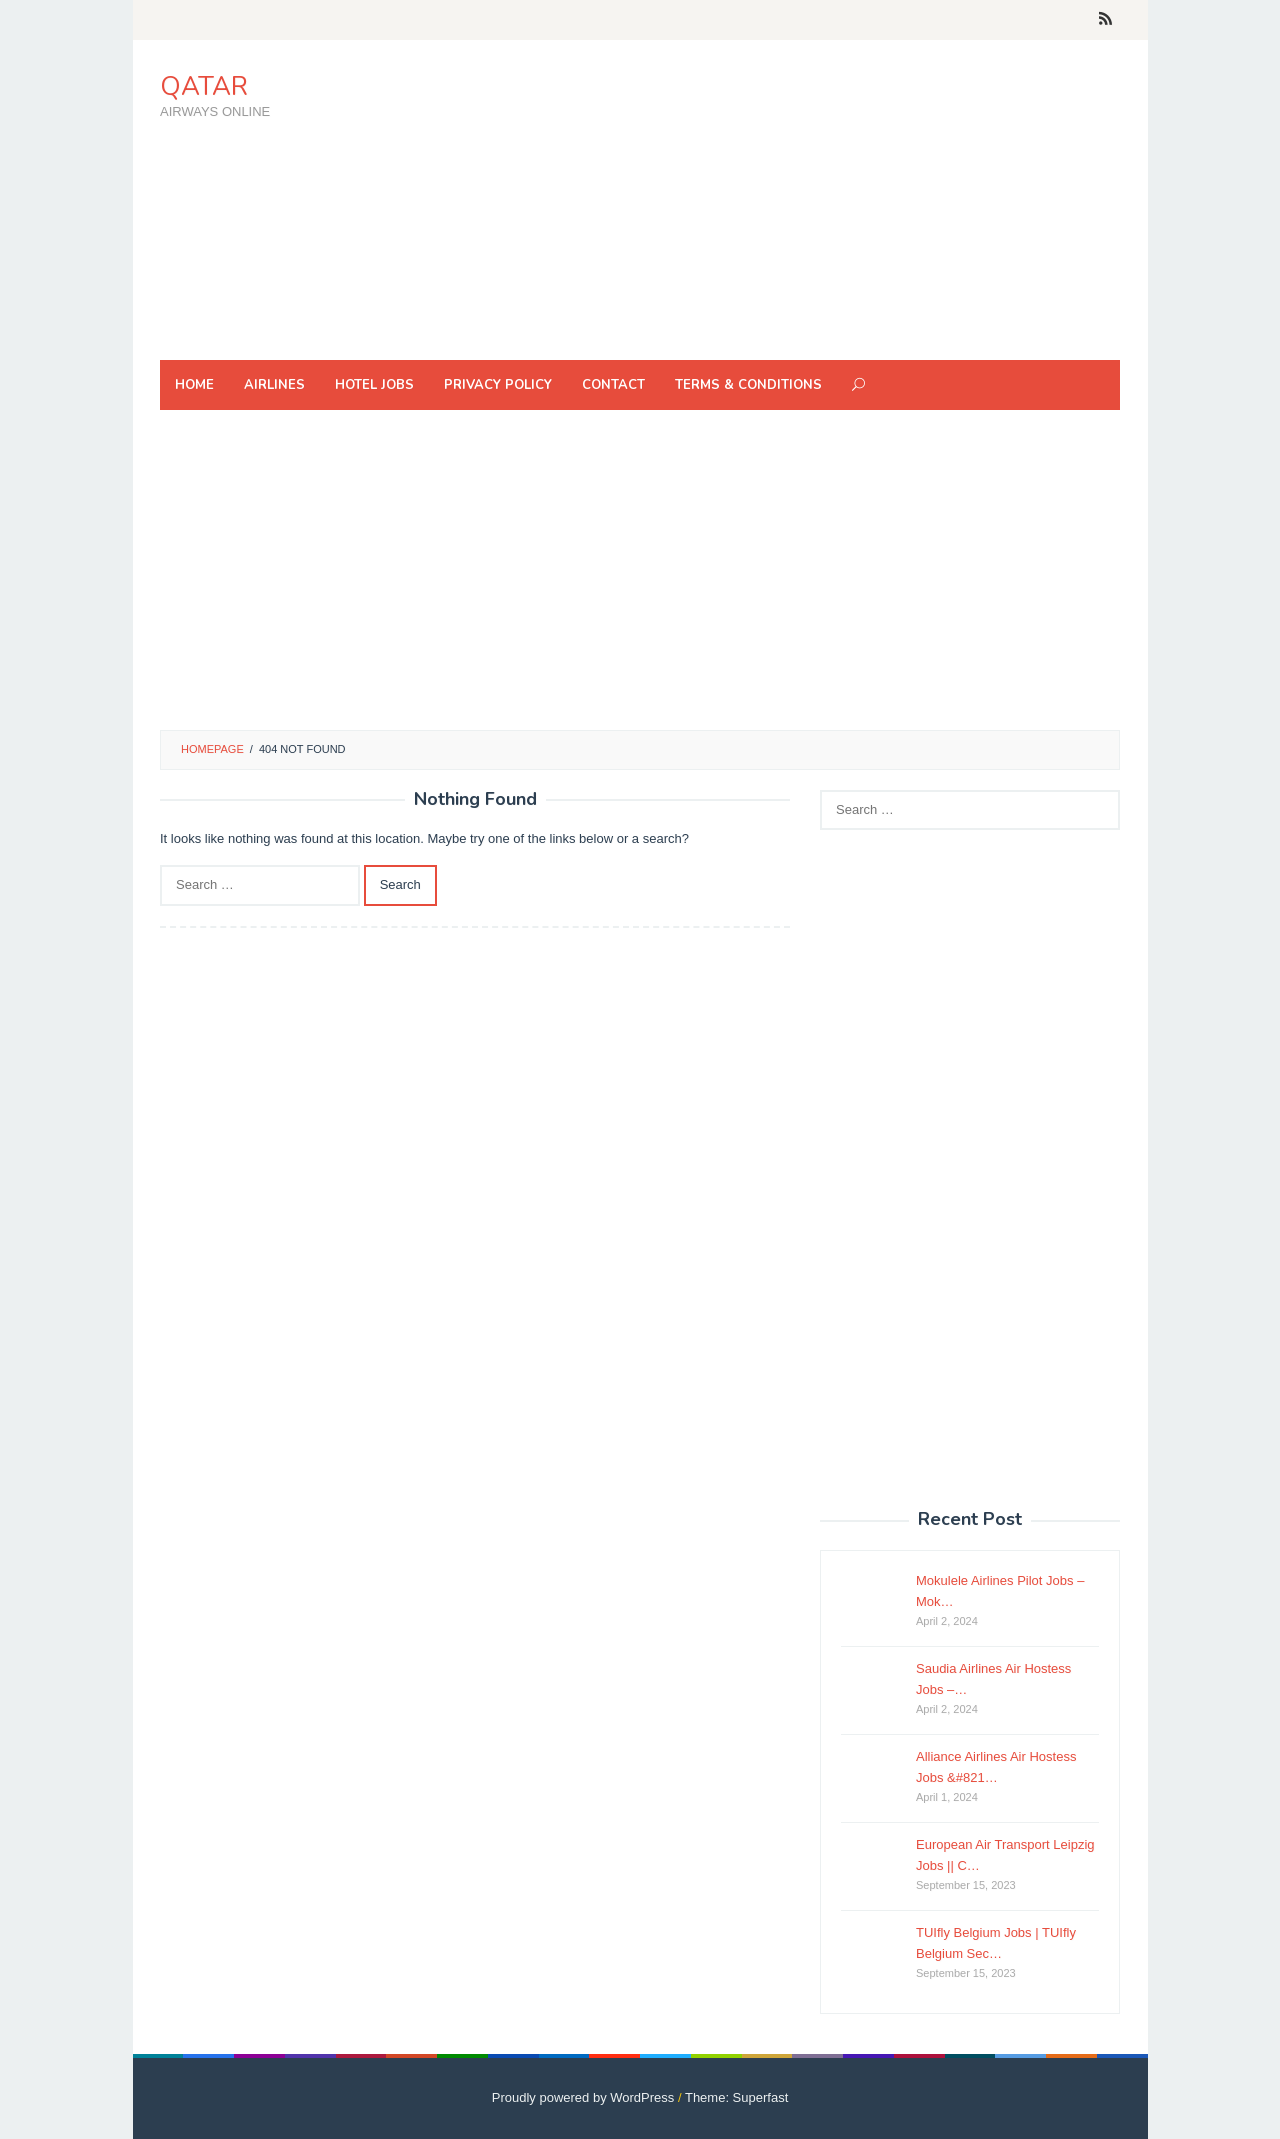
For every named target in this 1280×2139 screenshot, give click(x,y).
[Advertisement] (755, 200)
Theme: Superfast (736, 2097)
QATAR (204, 86)
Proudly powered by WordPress (583, 2097)
